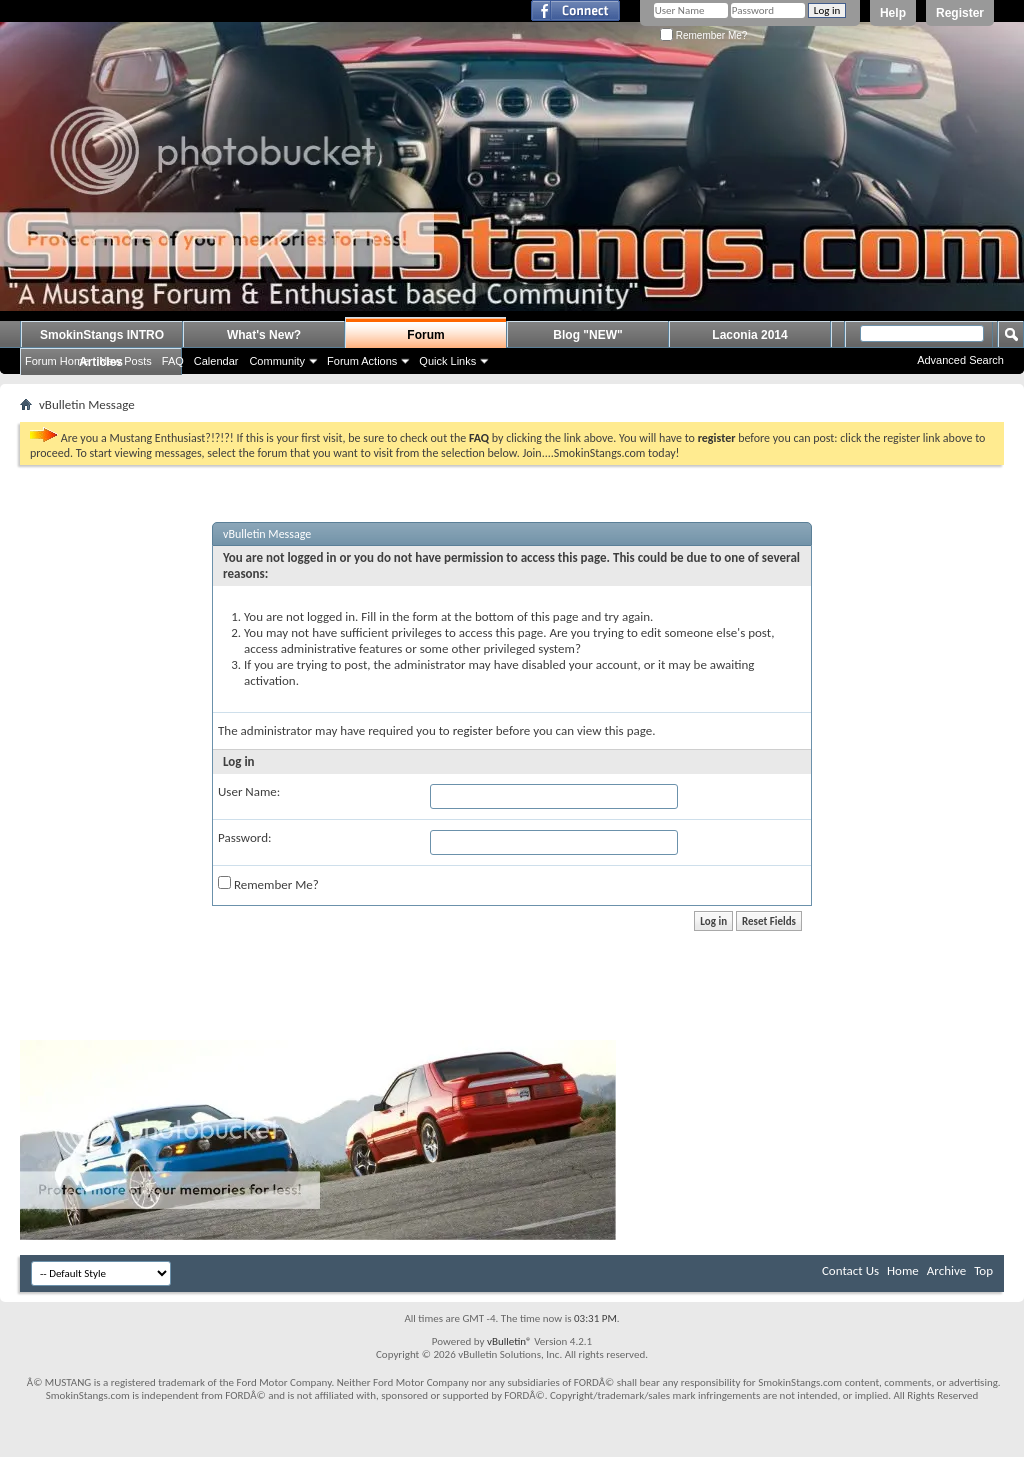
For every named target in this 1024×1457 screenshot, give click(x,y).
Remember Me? (703, 35)
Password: (244, 837)
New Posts (125, 361)
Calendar (216, 361)
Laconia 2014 (749, 335)
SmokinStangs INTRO (102, 335)
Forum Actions (362, 361)
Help (893, 13)
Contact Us (850, 1270)
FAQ (173, 361)
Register (960, 13)
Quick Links (447, 361)
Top (983, 1270)
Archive (946, 1270)
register (473, 730)
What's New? (264, 335)
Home (903, 1270)
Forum (425, 335)
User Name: (249, 791)
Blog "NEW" (587, 335)
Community (277, 361)
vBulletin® (509, 1341)
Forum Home (57, 361)
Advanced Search (960, 360)
